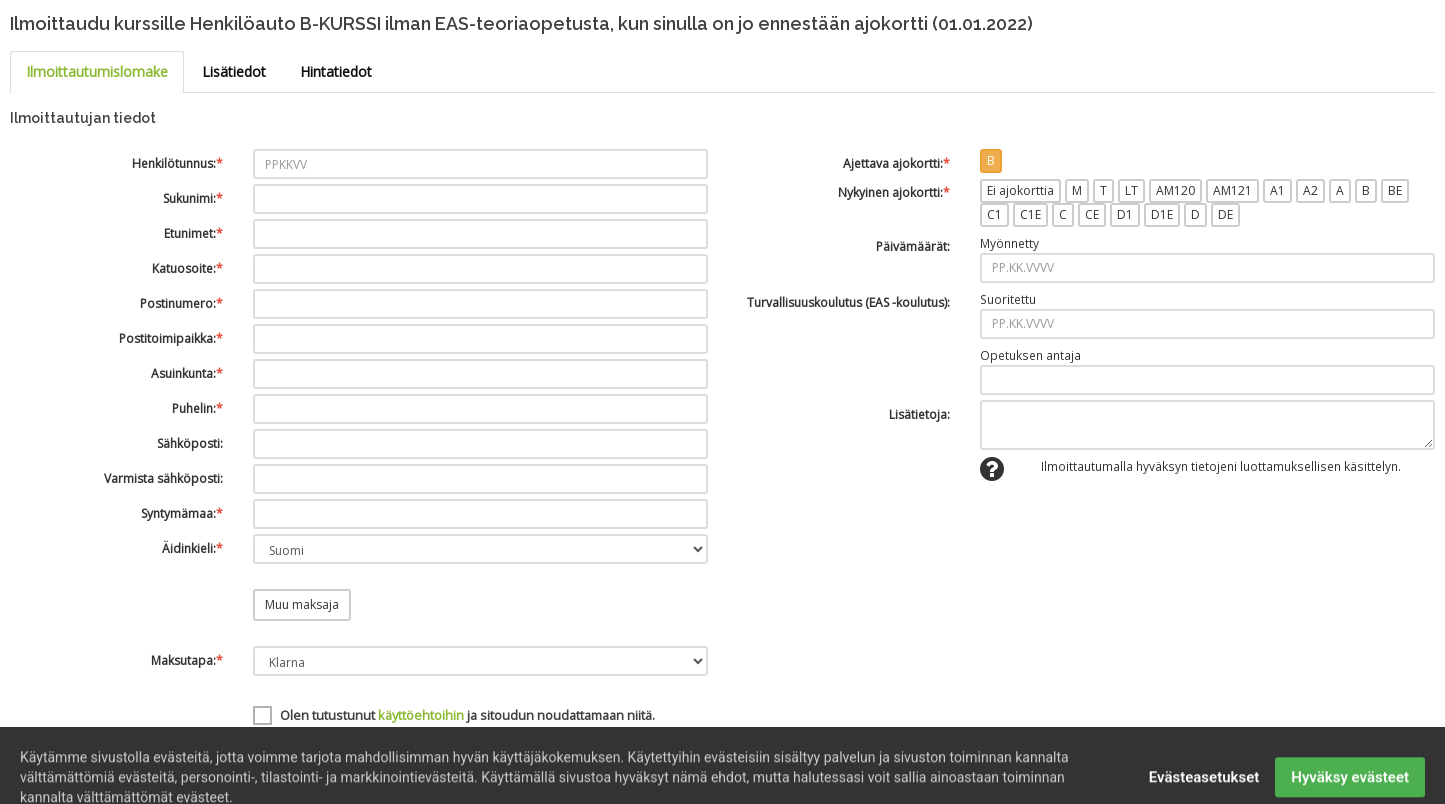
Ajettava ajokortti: (896, 163)
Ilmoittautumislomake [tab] (97, 71)
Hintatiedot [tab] (336, 71)
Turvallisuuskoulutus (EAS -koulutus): (848, 302)
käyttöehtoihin (421, 715)
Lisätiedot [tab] (234, 71)
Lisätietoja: (919, 414)
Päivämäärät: (913, 246)
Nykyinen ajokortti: (894, 192)
